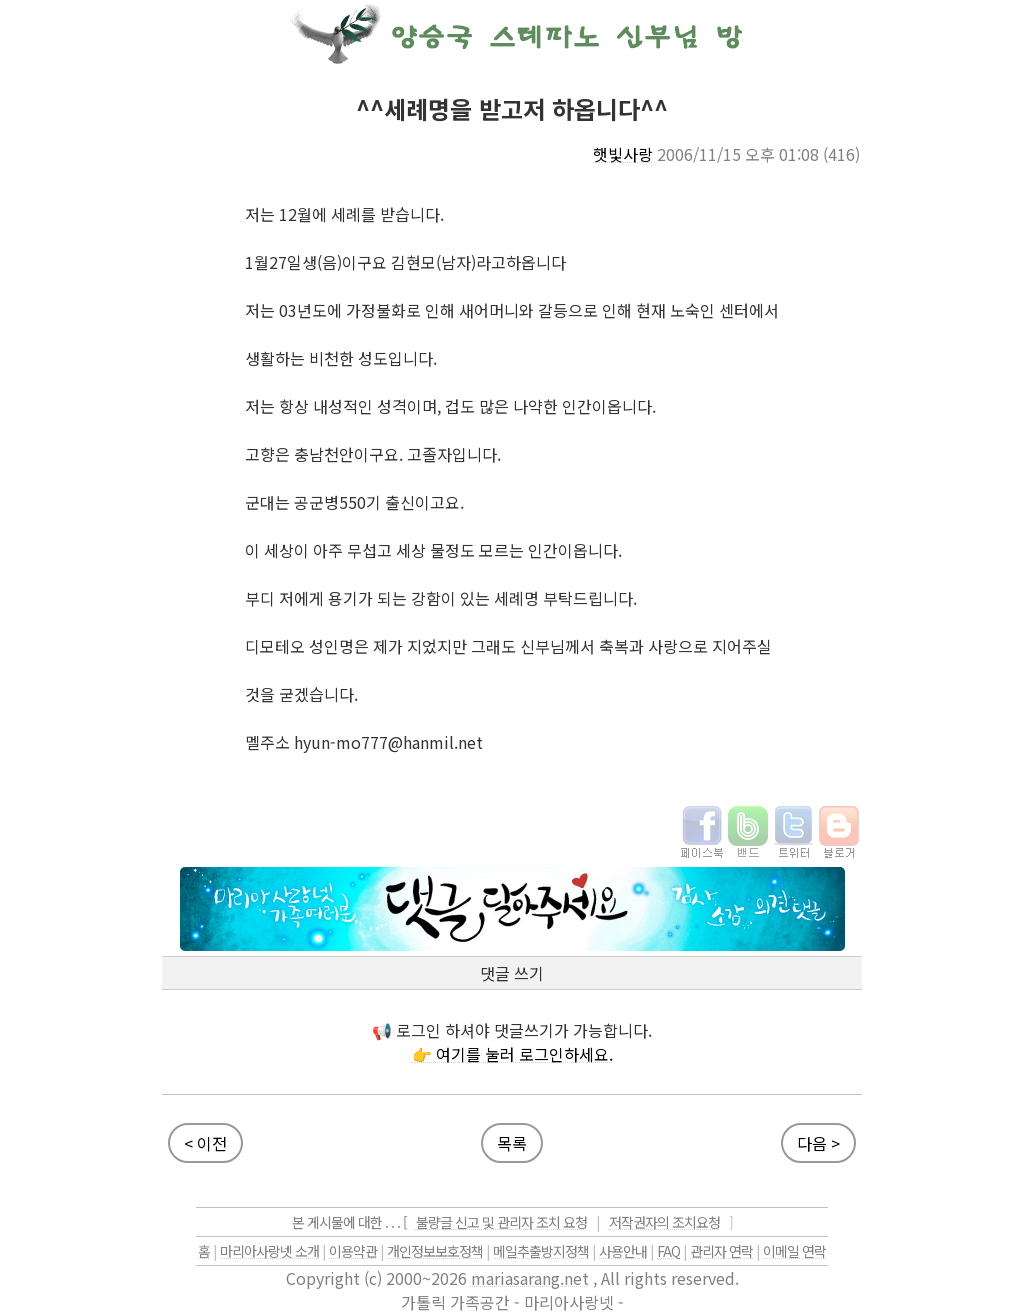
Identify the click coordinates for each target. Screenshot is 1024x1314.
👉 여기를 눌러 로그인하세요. (512, 1054)
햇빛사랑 (623, 154)
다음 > (818, 1143)
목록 (512, 1143)
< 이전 (205, 1143)
